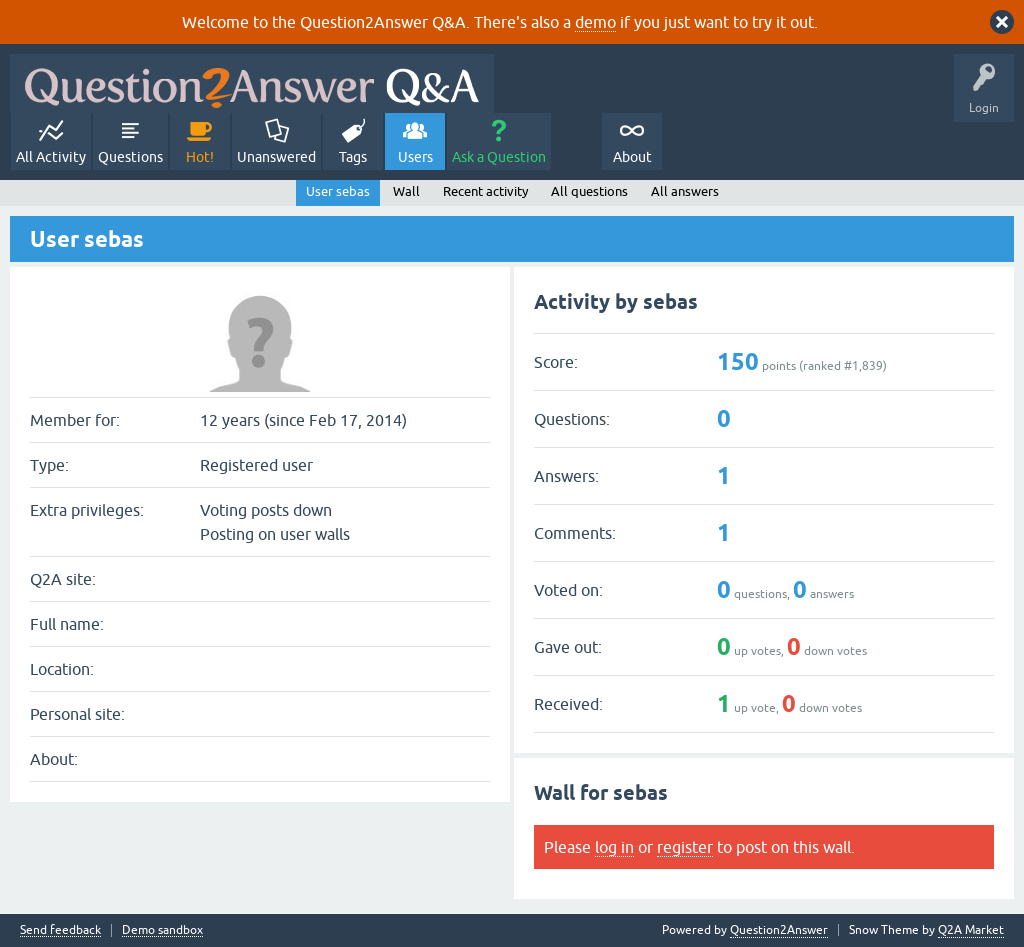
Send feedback (60, 930)
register (685, 847)
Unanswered (276, 157)
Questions (130, 157)
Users (415, 157)
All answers (685, 191)
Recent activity (485, 191)
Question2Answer (779, 930)
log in (614, 847)
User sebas (338, 191)
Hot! (200, 157)
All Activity (51, 157)
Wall (406, 191)
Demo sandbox (162, 930)
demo (595, 22)
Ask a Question (499, 157)
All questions (589, 191)
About (632, 157)
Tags (353, 157)
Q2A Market (971, 930)
